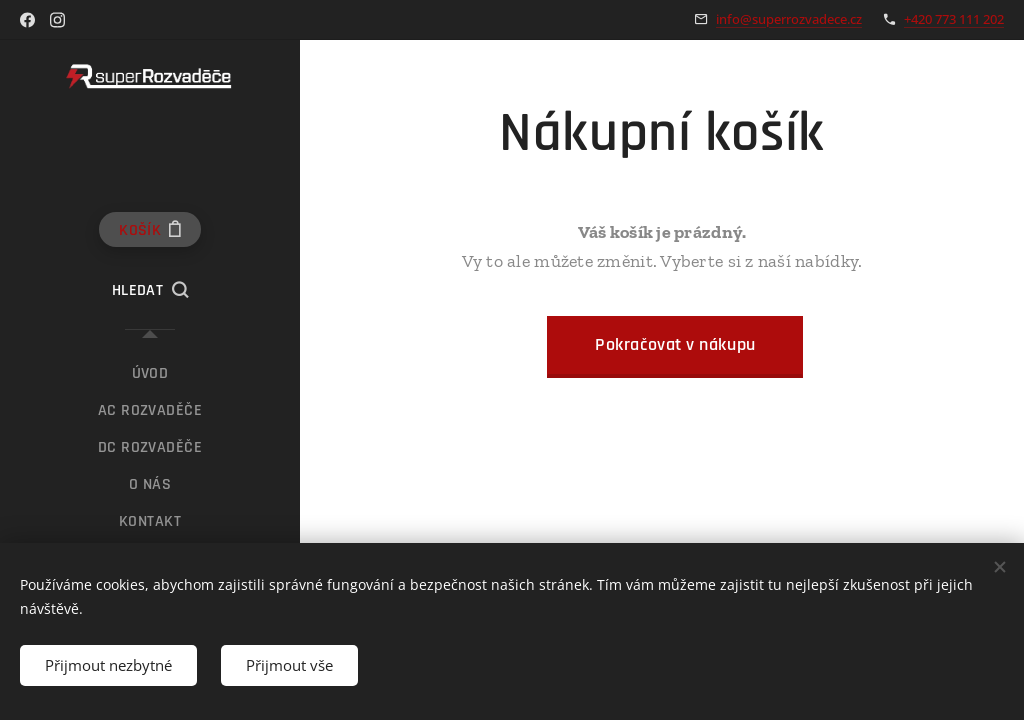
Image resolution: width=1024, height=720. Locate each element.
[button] (150, 291)
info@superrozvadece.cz (789, 19)
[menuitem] (150, 373)
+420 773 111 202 (954, 19)
